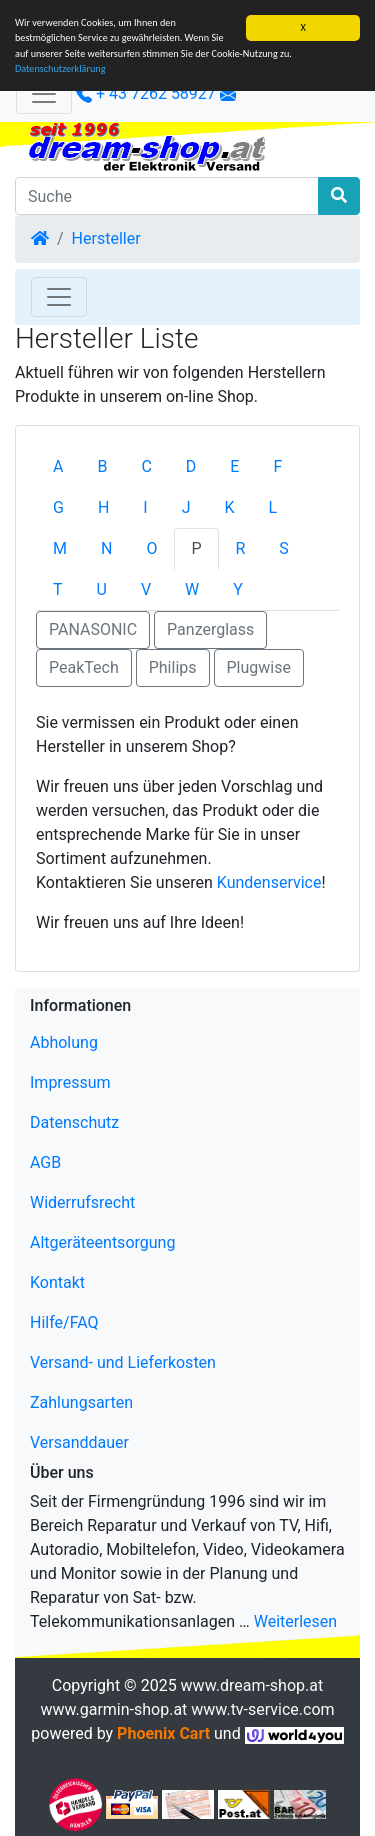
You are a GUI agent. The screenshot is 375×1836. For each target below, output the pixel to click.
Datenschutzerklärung (60, 68)
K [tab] (230, 507)
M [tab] (60, 548)
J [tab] (186, 507)
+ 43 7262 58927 (146, 93)
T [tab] (58, 589)
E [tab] (234, 466)
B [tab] (102, 466)
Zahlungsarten (81, 1402)
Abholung (64, 1042)
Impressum (70, 1082)
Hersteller (106, 238)
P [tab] (196, 548)
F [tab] (277, 466)
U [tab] (102, 589)
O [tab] (151, 548)
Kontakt (57, 1282)
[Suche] (167, 196)
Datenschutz (74, 1122)
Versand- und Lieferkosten (123, 1362)
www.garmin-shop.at (113, 1709)
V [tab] (146, 589)
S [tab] (284, 548)
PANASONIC (93, 629)
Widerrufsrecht (82, 1202)
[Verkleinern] (44, 94)
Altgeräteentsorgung (102, 1242)
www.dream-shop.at (252, 1685)
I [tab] (145, 507)
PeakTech (84, 667)
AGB (45, 1162)
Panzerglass (210, 629)
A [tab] (58, 466)
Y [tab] (238, 589)
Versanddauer (79, 1442)
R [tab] (241, 548)
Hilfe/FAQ (64, 1322)
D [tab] (191, 466)
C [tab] (146, 466)
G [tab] (58, 507)
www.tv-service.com (262, 1709)
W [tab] (192, 589)
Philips (173, 667)
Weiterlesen (295, 1621)
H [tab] (103, 507)
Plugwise (259, 667)
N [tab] (106, 548)
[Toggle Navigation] (59, 297)
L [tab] (273, 507)
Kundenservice (269, 882)
